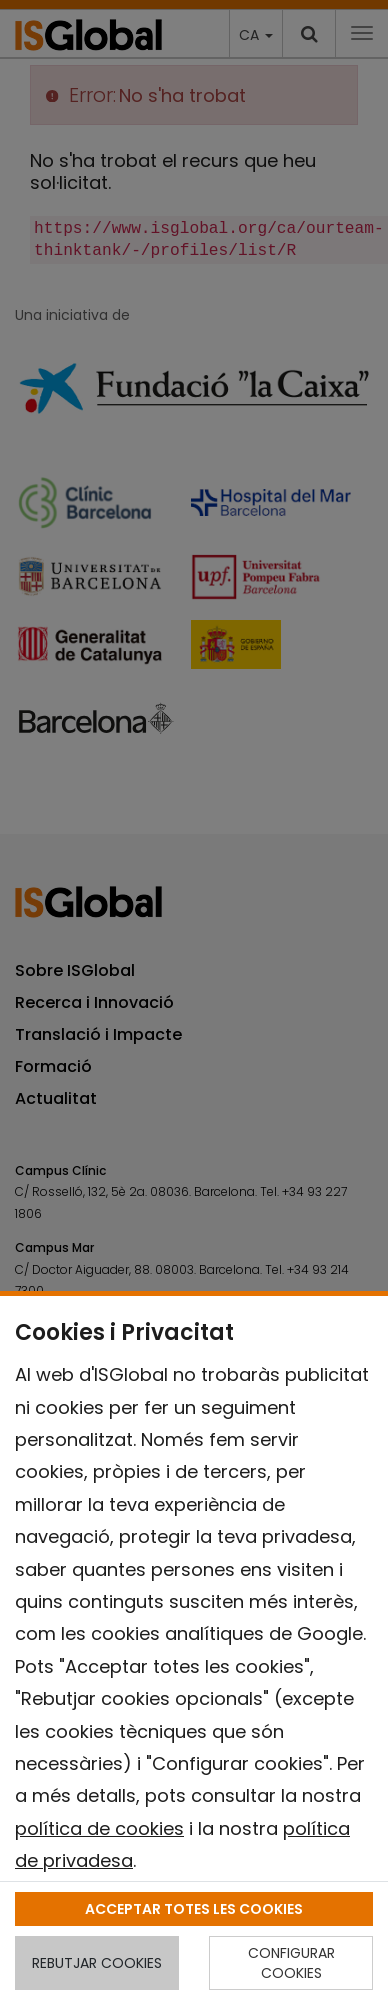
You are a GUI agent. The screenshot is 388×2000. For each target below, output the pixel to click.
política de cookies (99, 1828)
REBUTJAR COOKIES (97, 1963)
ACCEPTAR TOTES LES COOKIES (194, 1909)
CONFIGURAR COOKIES (291, 1963)
